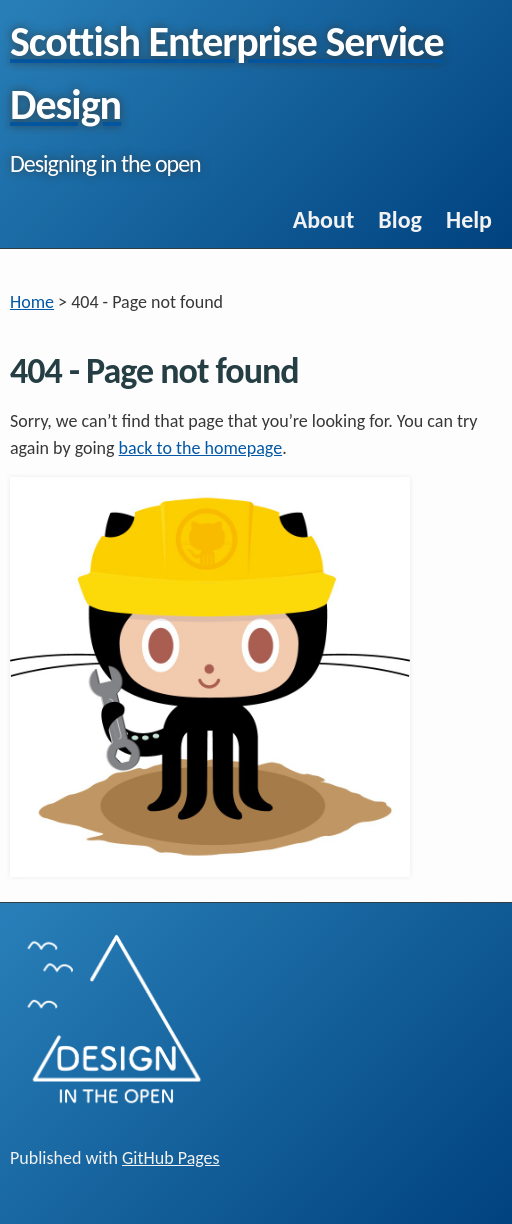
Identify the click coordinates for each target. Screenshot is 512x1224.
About (324, 219)
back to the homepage (201, 448)
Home (32, 302)
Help (469, 219)
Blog (400, 219)
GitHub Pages (171, 1158)
